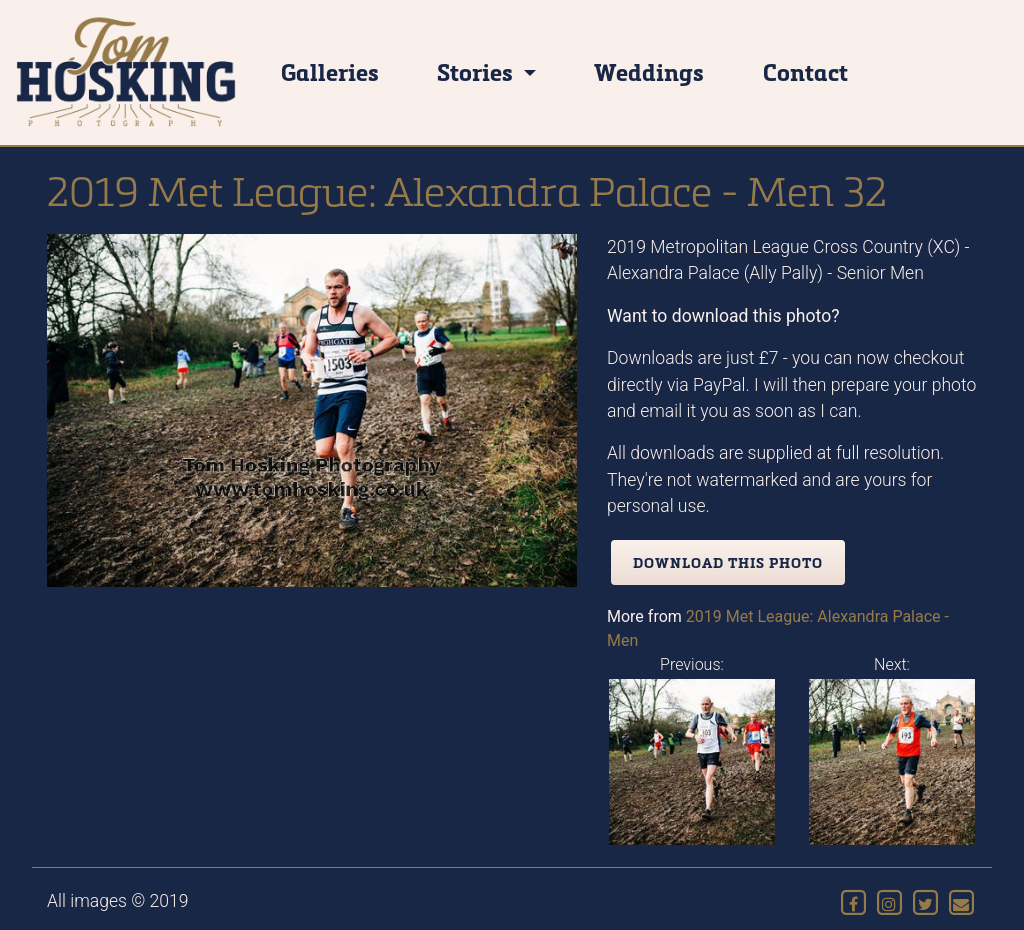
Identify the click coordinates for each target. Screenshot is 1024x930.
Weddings (649, 71)
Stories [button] (477, 71)
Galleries (330, 71)
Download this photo (728, 562)
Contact (805, 71)
